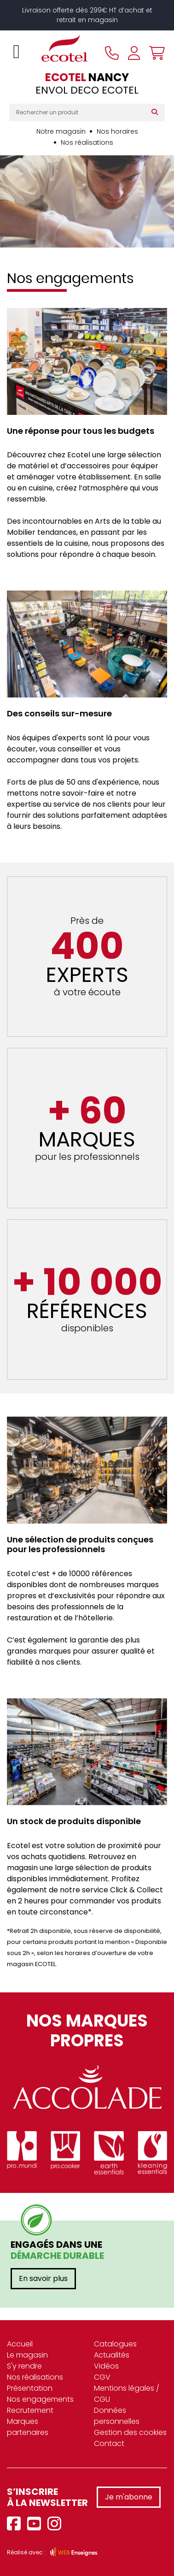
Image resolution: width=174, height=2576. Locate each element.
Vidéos (106, 2366)
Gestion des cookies (130, 2432)
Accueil (20, 2344)
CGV (102, 2377)
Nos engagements (40, 2399)
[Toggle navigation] (16, 52)
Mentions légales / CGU (126, 2394)
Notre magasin (61, 131)
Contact (109, 2443)
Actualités (111, 2355)
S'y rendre (24, 2366)
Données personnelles (116, 2416)
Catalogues (115, 2344)
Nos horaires (117, 131)
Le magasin (27, 2355)
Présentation (29, 2388)
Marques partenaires (27, 2427)
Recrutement (30, 2410)
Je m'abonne (128, 2497)
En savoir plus (43, 2278)
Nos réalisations (87, 142)
